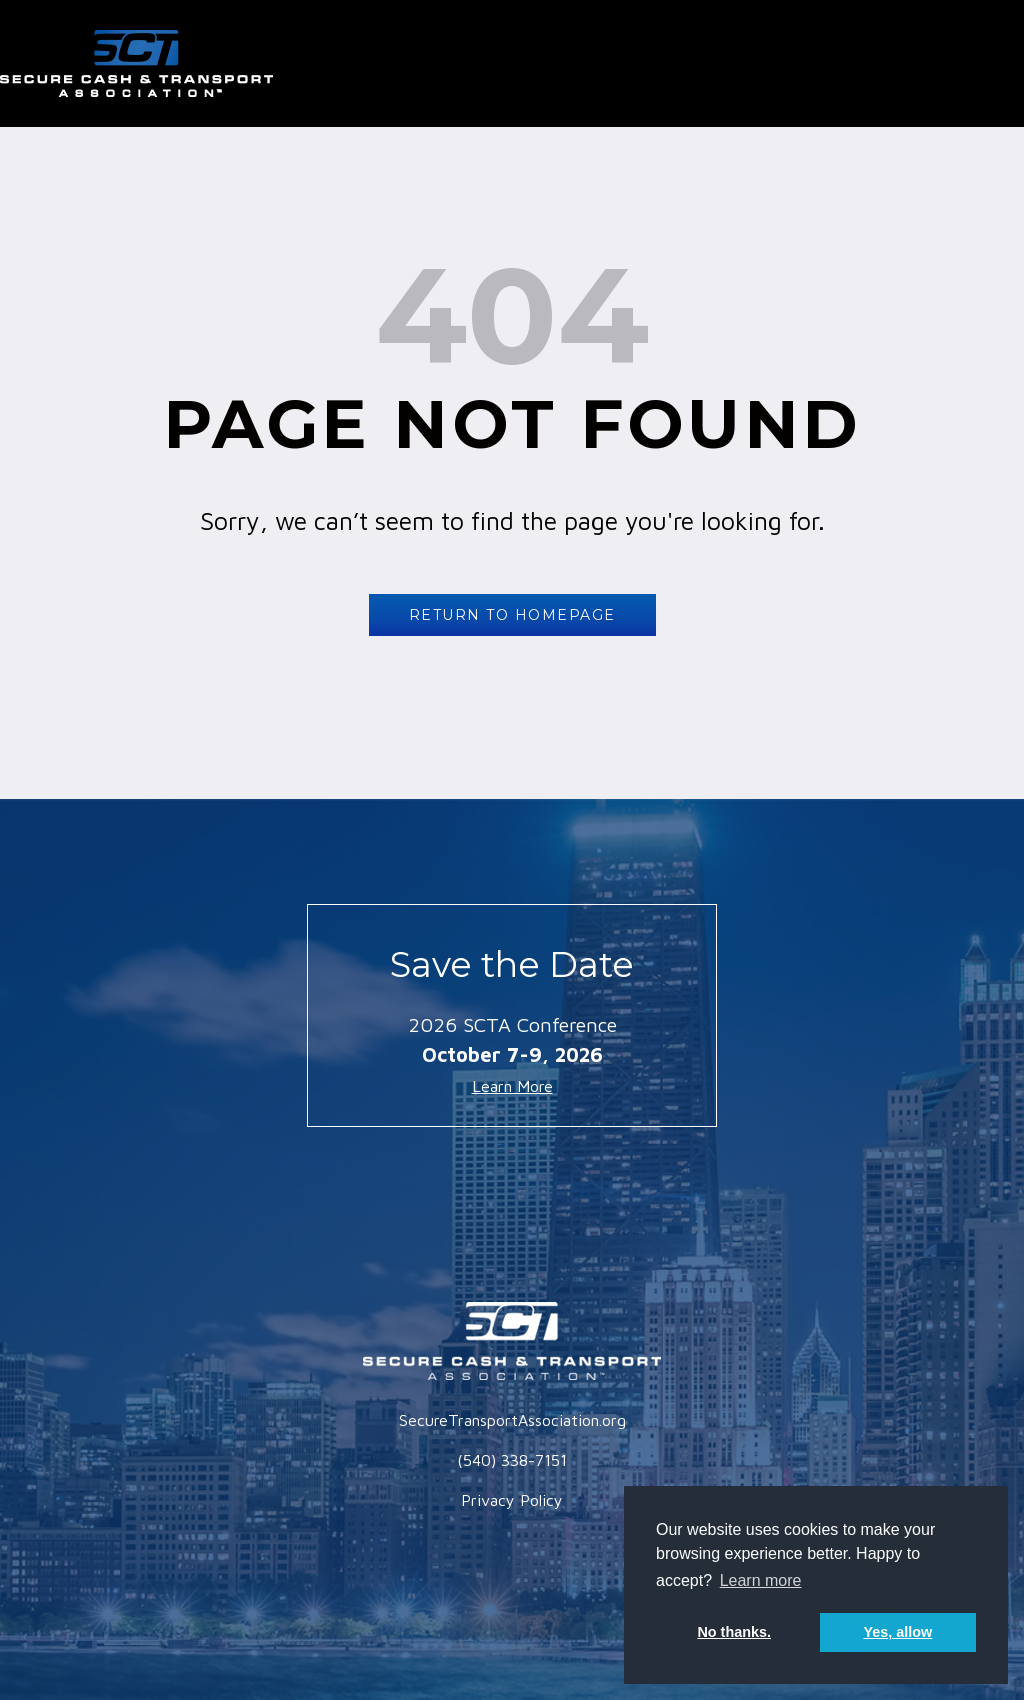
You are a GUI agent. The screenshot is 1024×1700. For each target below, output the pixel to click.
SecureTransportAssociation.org (512, 1420)
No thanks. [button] (734, 1632)
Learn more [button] (761, 1580)
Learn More (512, 1086)
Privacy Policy (512, 1500)
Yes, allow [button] (897, 1632)
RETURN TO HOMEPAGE (512, 615)
